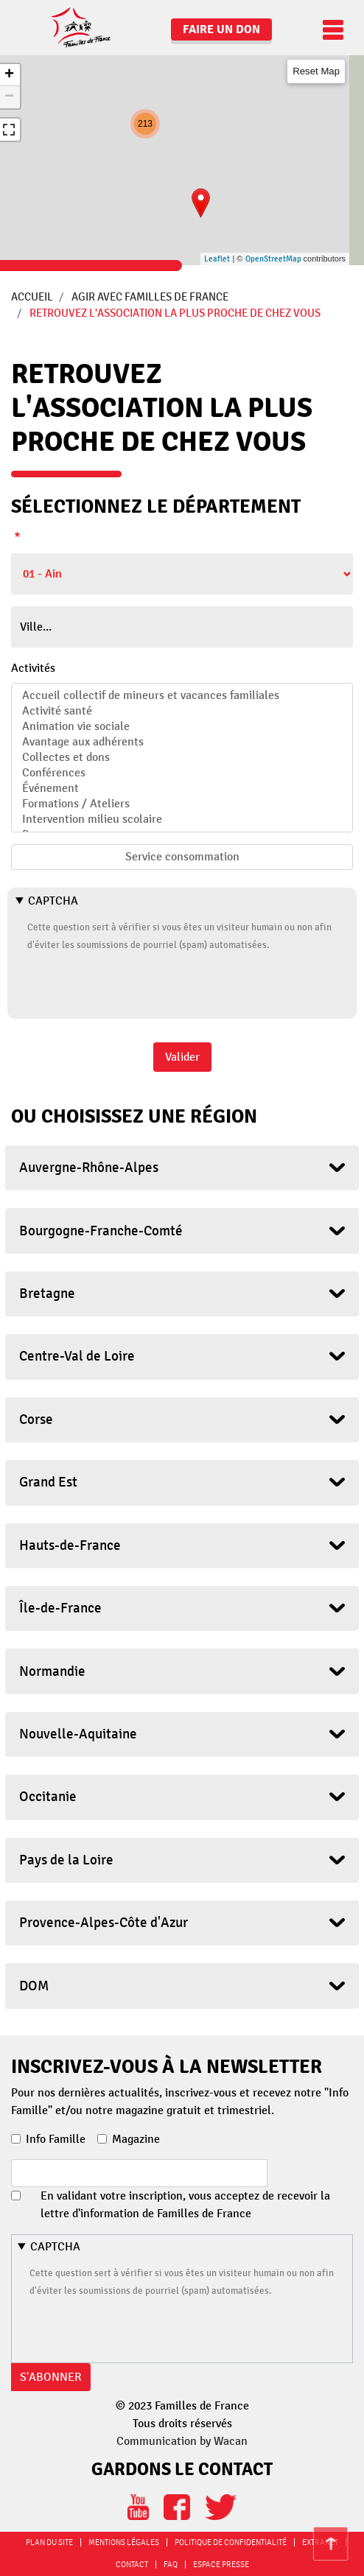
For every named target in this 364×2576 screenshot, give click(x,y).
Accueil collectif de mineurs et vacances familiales (182, 695)
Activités (33, 668)
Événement (182, 788)
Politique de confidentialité (231, 2542)
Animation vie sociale (182, 726)
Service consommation (182, 857)
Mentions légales (123, 2542)
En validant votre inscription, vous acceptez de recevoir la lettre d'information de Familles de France (185, 2205)
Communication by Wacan (182, 2441)
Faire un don (221, 29)
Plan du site (49, 2542)
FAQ (171, 2565)
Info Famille (55, 2139)
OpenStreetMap (273, 259)
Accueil (32, 296)
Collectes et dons (182, 757)
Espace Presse (221, 2565)
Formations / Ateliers (182, 804)
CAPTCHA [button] (53, 901)
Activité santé (182, 711)
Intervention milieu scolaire (182, 819)
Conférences (182, 773)
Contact (132, 2565)
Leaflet (217, 259)
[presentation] (139, 982)
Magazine (136, 2139)
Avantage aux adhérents (182, 742)
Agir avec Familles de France (149, 296)
